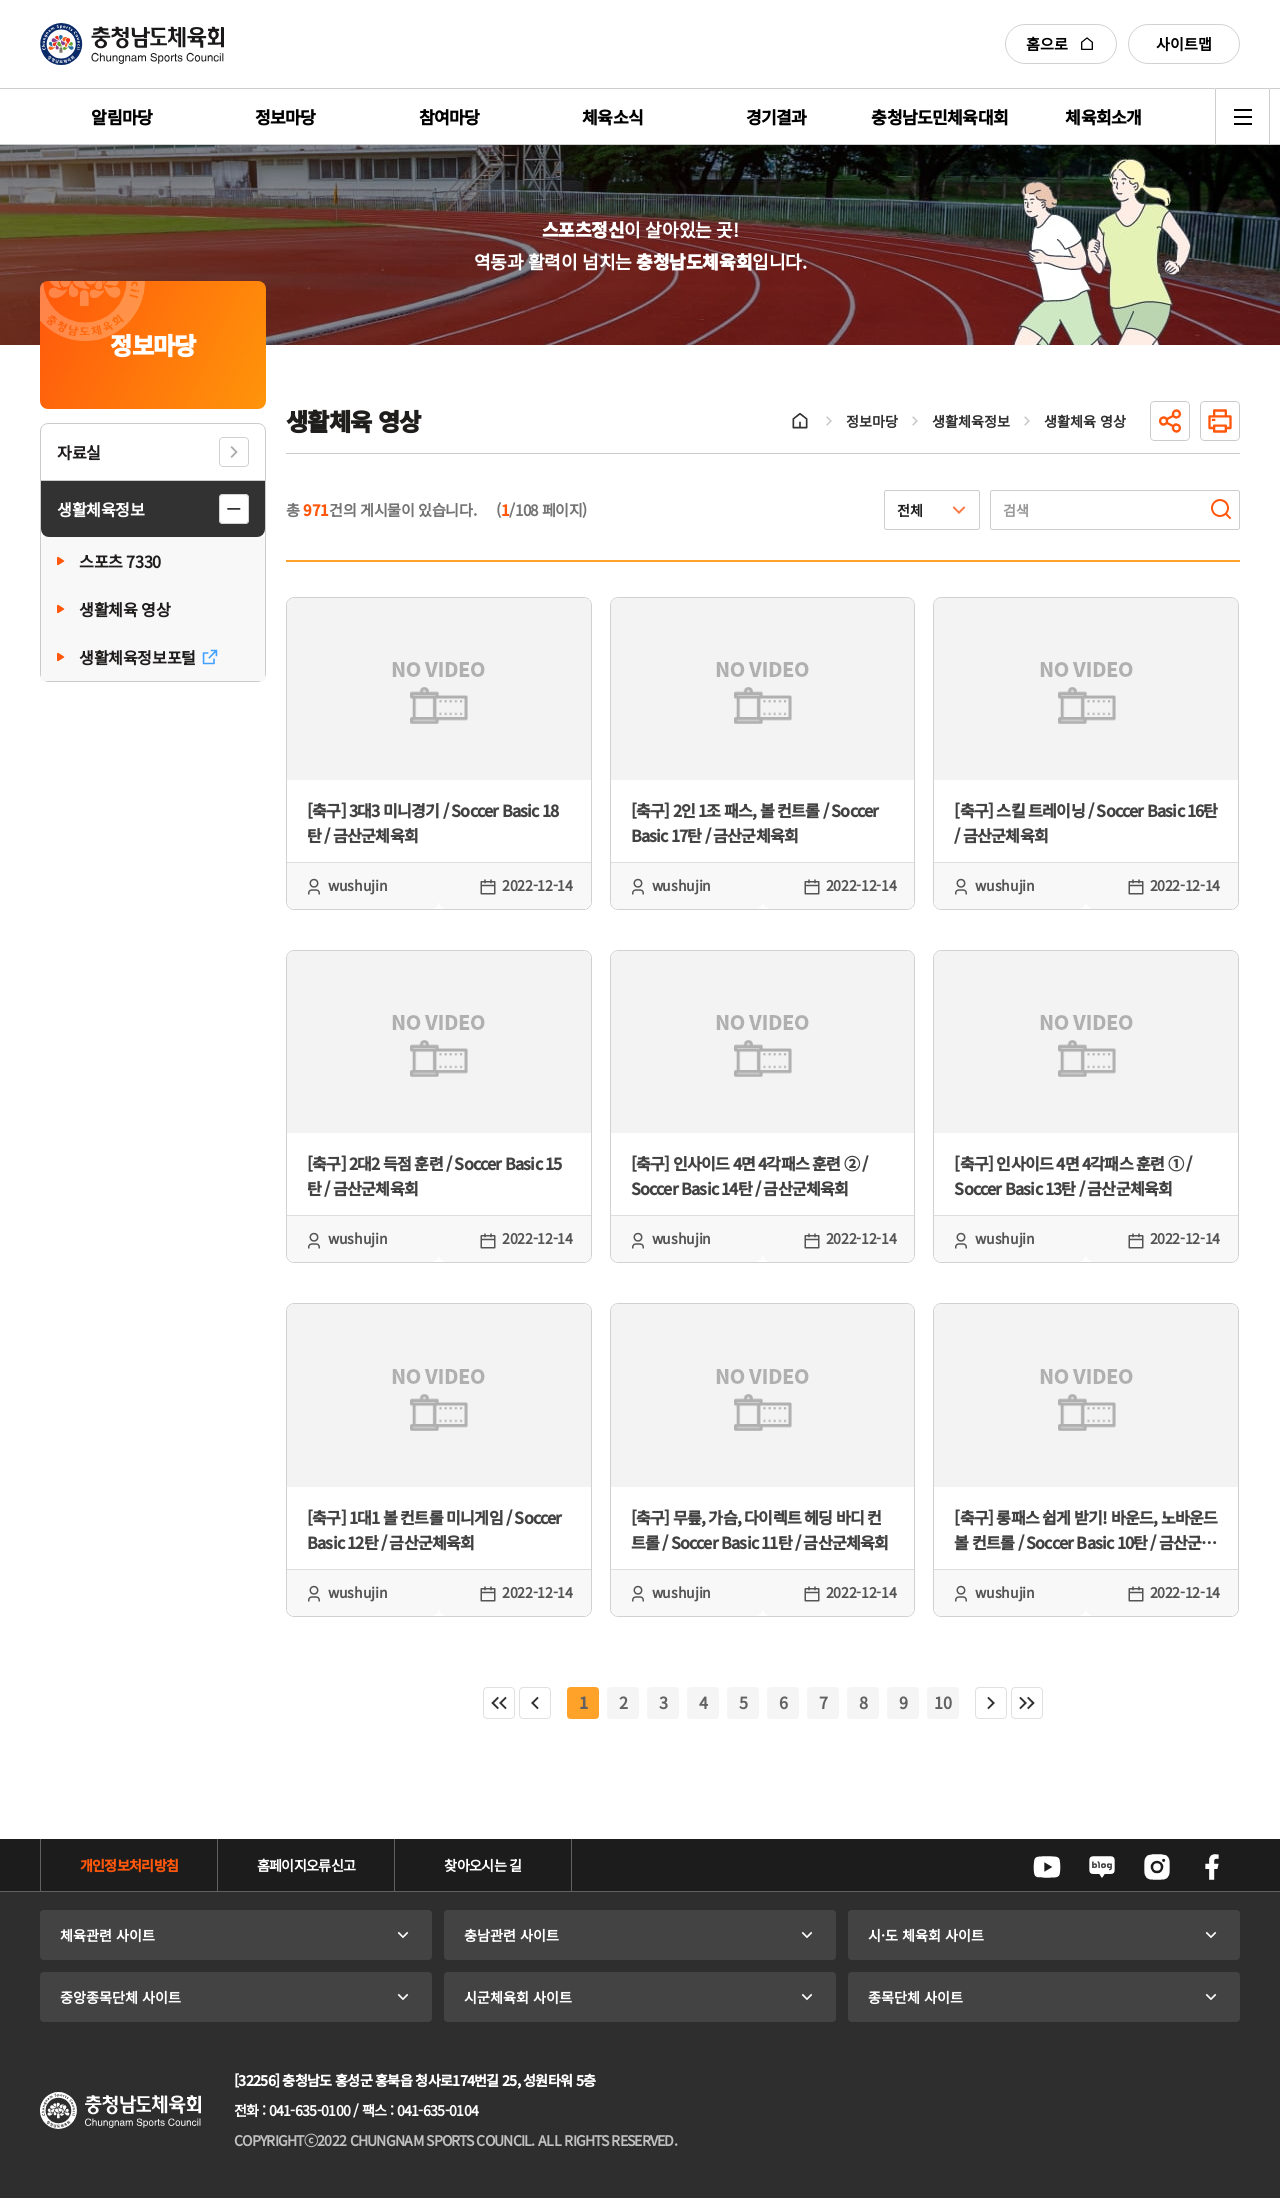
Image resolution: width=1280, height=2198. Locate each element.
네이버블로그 (1102, 1867)
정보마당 (872, 421)
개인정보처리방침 (129, 1865)
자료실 (79, 452)
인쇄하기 (1220, 421)
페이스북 (1212, 1867)
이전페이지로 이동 (535, 1703)
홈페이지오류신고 (306, 1865)
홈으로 (1061, 43)
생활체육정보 (101, 509)
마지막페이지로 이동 (1027, 1703)
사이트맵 (1184, 43)
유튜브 (1047, 1867)
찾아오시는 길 (482, 1865)
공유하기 (1170, 421)
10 (943, 1702)
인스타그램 (1157, 1867)
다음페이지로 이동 (991, 1703)
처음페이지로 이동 (499, 1703)
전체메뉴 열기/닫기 (1242, 116)
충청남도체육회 (132, 44)
